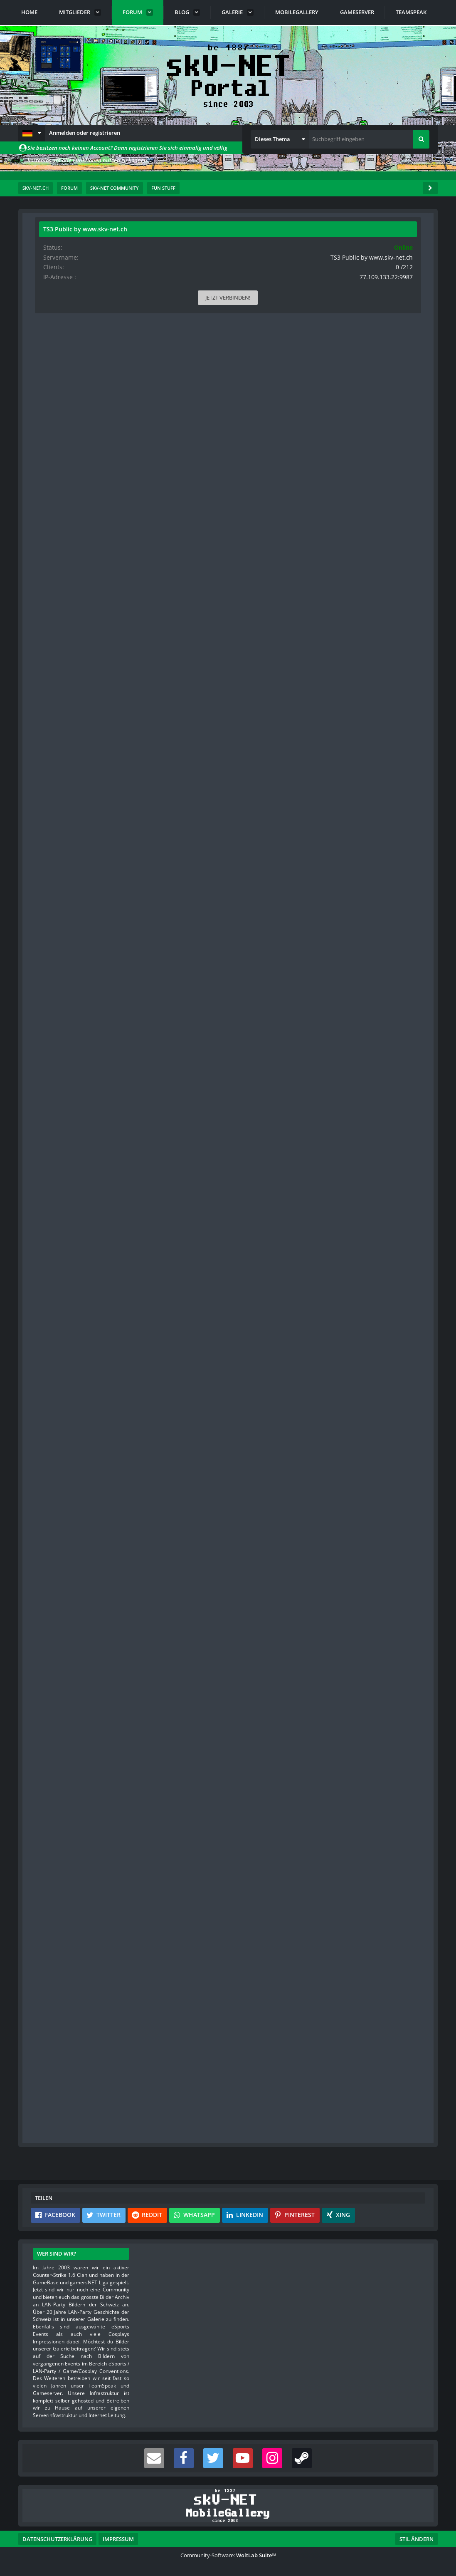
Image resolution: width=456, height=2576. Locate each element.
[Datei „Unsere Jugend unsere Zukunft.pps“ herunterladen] (205, 415)
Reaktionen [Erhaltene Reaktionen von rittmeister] (55, 380)
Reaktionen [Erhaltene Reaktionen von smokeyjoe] (55, 1154)
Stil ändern (416, 2539)
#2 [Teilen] (259, 482)
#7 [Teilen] (259, 1450)
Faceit (154, 2008)
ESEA (153, 2000)
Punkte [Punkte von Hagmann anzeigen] (51, 987)
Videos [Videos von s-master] (50, 639)
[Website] (117, 276)
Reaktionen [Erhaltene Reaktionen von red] (55, 1956)
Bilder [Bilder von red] (49, 1995)
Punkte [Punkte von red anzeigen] (51, 1969)
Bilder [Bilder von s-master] (49, 625)
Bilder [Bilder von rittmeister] (49, 419)
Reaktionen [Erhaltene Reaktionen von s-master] (55, 586)
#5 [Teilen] (259, 1050)
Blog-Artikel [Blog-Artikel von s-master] (56, 652)
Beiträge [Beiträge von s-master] (52, 613)
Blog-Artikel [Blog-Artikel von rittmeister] (56, 432)
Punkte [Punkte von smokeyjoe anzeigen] (51, 1168)
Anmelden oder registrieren (84, 132)
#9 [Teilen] (259, 1851)
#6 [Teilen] (259, 1230)
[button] (31, 133)
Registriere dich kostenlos (204, 2111)
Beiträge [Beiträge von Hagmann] (52, 1000)
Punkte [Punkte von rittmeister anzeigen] (51, 392)
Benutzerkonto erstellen (128, 2139)
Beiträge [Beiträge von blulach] (52, 819)
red (203, 2030)
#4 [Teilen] (259, 882)
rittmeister (84, 253)
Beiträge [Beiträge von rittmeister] (52, 406)
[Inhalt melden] (244, 445)
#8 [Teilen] (259, 1631)
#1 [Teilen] (259, 275)
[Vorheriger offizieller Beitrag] (244, 665)
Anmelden (200, 2139)
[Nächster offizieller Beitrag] (258, 445)
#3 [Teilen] (259, 702)
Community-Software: (228, 2555)
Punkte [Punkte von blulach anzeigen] (51, 806)
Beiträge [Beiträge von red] (52, 1982)
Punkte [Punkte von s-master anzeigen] (51, 599)
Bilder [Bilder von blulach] (49, 833)
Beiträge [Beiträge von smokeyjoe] (52, 1181)
